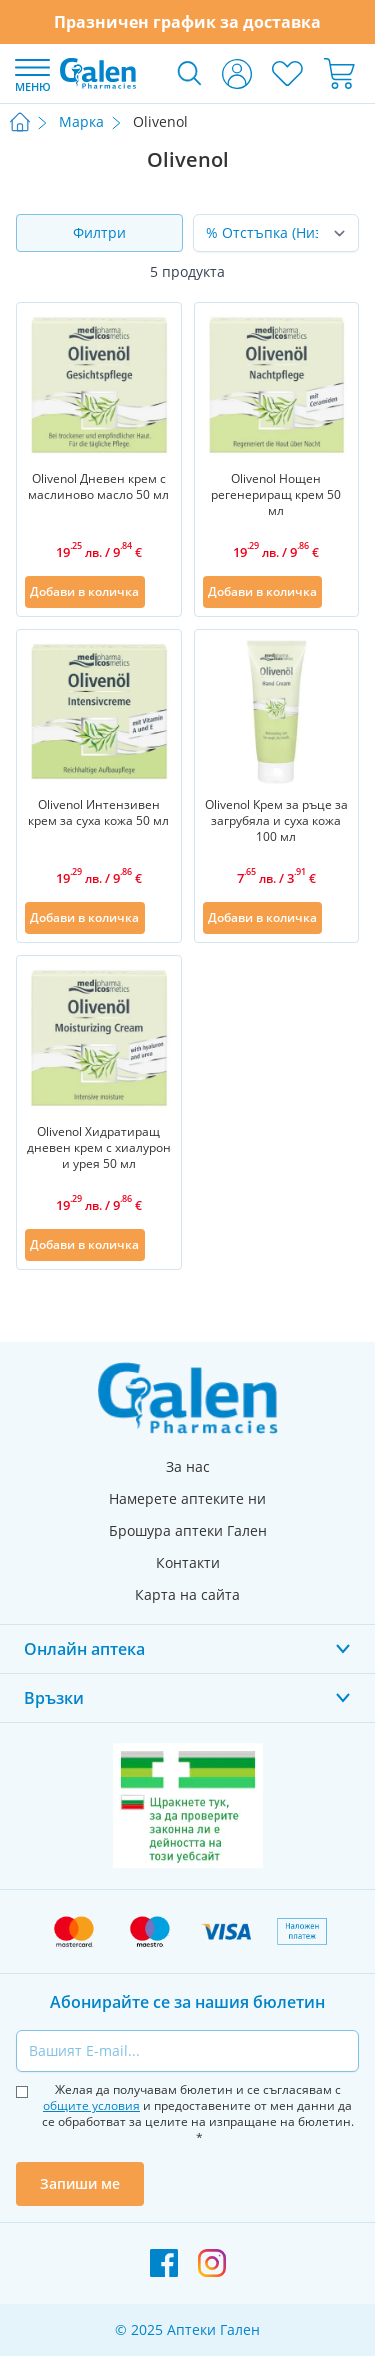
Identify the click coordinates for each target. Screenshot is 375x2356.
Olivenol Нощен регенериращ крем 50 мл (276, 495)
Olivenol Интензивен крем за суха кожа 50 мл (98, 813)
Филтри (99, 232)
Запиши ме (80, 2183)
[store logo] (98, 73)
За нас (188, 1466)
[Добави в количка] (85, 592)
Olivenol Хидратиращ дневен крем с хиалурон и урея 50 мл (99, 1148)
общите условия (91, 2105)
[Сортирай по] (276, 233)
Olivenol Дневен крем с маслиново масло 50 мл (98, 487)
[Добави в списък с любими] (161, 592)
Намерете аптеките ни (187, 1498)
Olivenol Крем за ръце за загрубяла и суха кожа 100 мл (276, 821)
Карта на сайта (187, 1594)
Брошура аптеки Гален (188, 1530)
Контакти (188, 1562)
